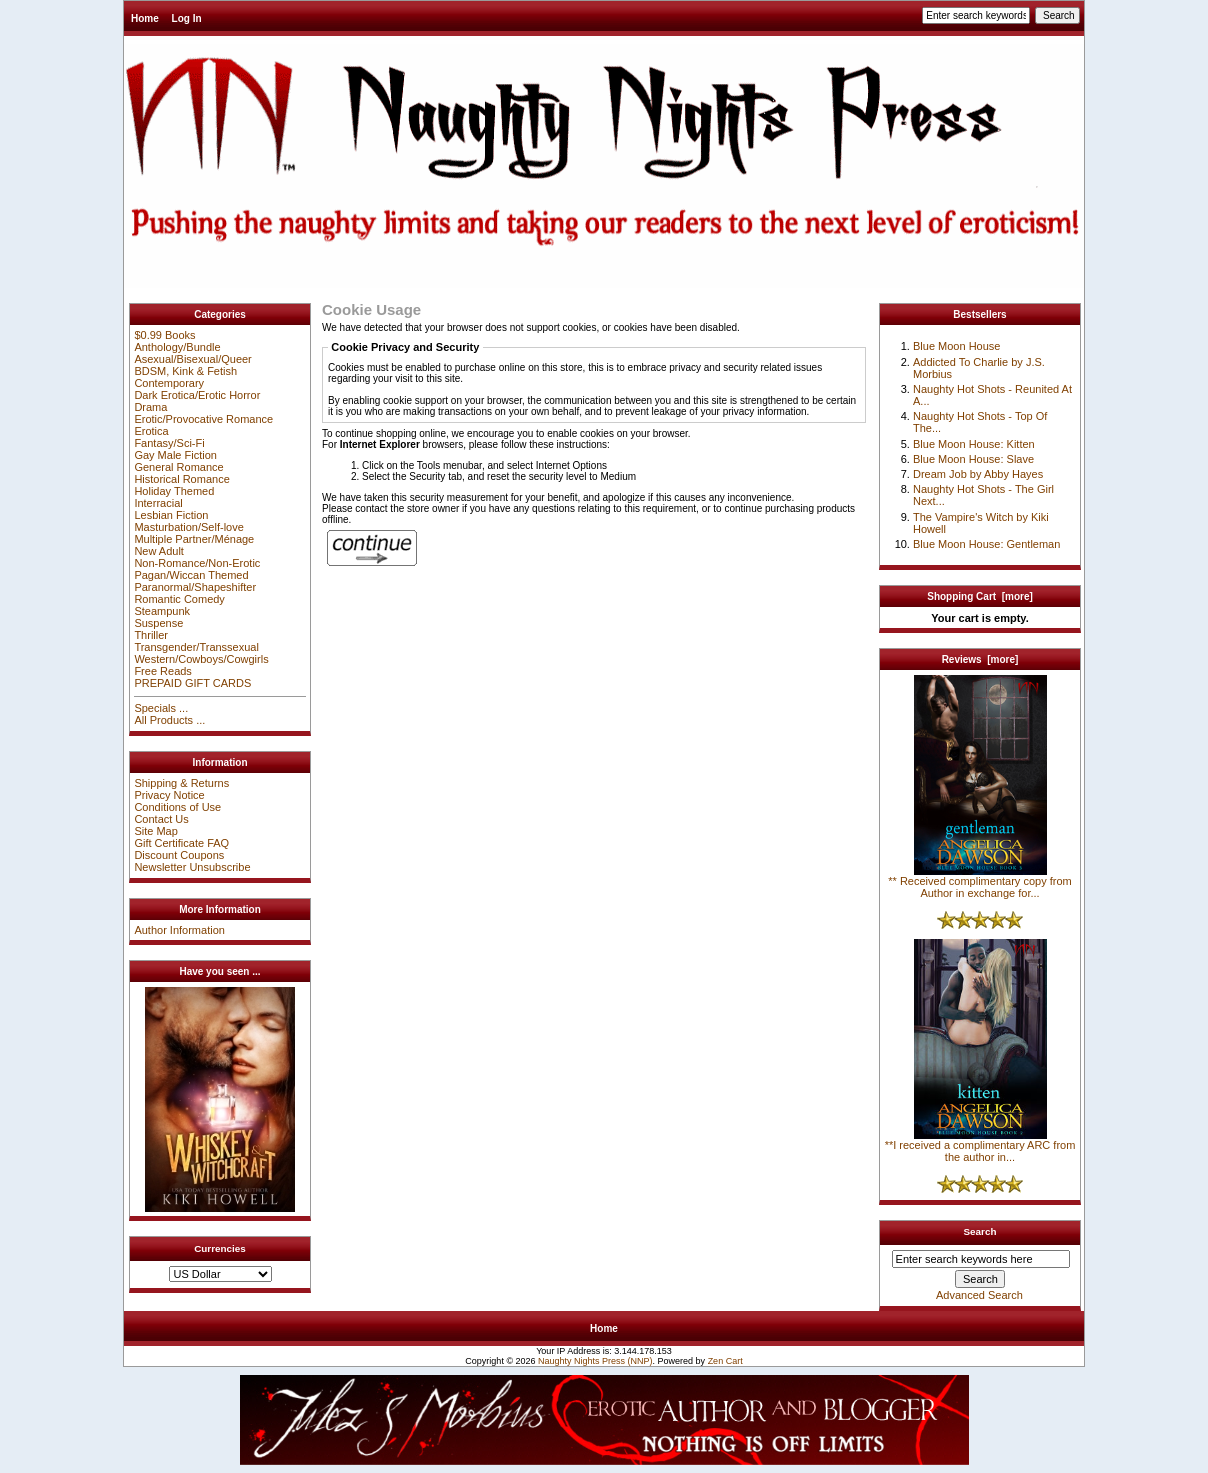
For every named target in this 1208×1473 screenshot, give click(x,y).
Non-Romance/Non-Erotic (197, 563)
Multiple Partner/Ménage (194, 539)
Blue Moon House (956, 346)
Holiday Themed (174, 491)
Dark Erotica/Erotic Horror (197, 395)
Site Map (155, 831)
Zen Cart (725, 1361)
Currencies (220, 1248)
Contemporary (169, 383)
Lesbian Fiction (171, 515)
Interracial (158, 503)
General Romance (178, 467)
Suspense (158, 623)
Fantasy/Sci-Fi (169, 443)
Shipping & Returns (181, 783)
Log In (187, 18)
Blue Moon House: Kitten (974, 444)
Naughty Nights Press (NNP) (595, 1361)
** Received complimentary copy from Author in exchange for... (979, 882)
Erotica (151, 431)
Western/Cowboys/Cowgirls (201, 659)
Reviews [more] (980, 659)
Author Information (179, 930)
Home (145, 18)
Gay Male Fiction (175, 455)
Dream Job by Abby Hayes (978, 474)
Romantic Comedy (179, 599)
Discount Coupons (179, 855)
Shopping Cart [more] (980, 596)
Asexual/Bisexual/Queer (192, 359)
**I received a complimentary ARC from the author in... (980, 1146)
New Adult (159, 551)
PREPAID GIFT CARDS (192, 683)
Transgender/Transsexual (196, 647)
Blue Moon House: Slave (973, 459)
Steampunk (162, 611)
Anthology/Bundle (177, 347)
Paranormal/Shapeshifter (195, 587)
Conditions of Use (177, 807)
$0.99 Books (164, 335)
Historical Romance (181, 479)
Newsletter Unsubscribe (192, 867)
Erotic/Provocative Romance (203, 419)
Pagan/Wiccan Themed (191, 575)
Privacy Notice (169, 795)
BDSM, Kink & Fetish (185, 371)
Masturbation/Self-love (188, 527)
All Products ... (169, 720)
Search (980, 1231)
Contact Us (161, 819)
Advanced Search (979, 1295)
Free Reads (162, 671)
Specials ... (161, 708)
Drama (150, 407)
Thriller (151, 635)
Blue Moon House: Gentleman (986, 544)
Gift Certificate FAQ (181, 843)
